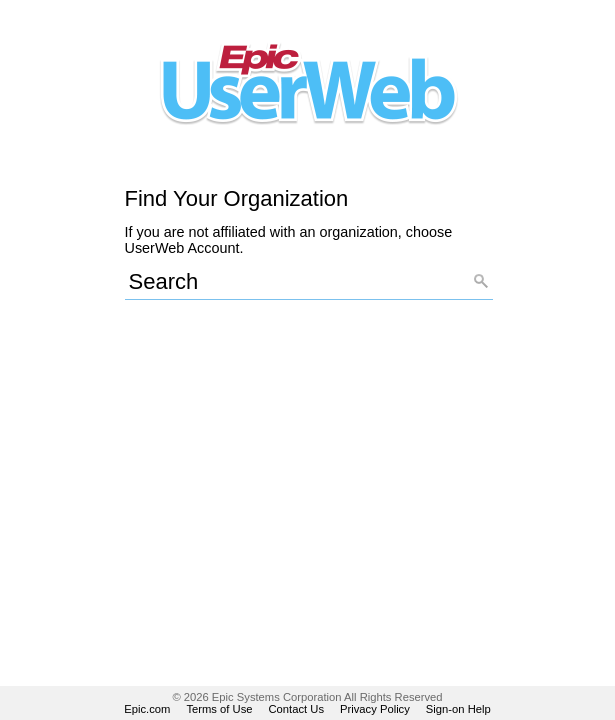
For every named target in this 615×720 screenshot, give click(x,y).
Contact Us (297, 709)
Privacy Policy (375, 709)
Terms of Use (219, 709)
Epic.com (147, 709)
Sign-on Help (458, 709)
